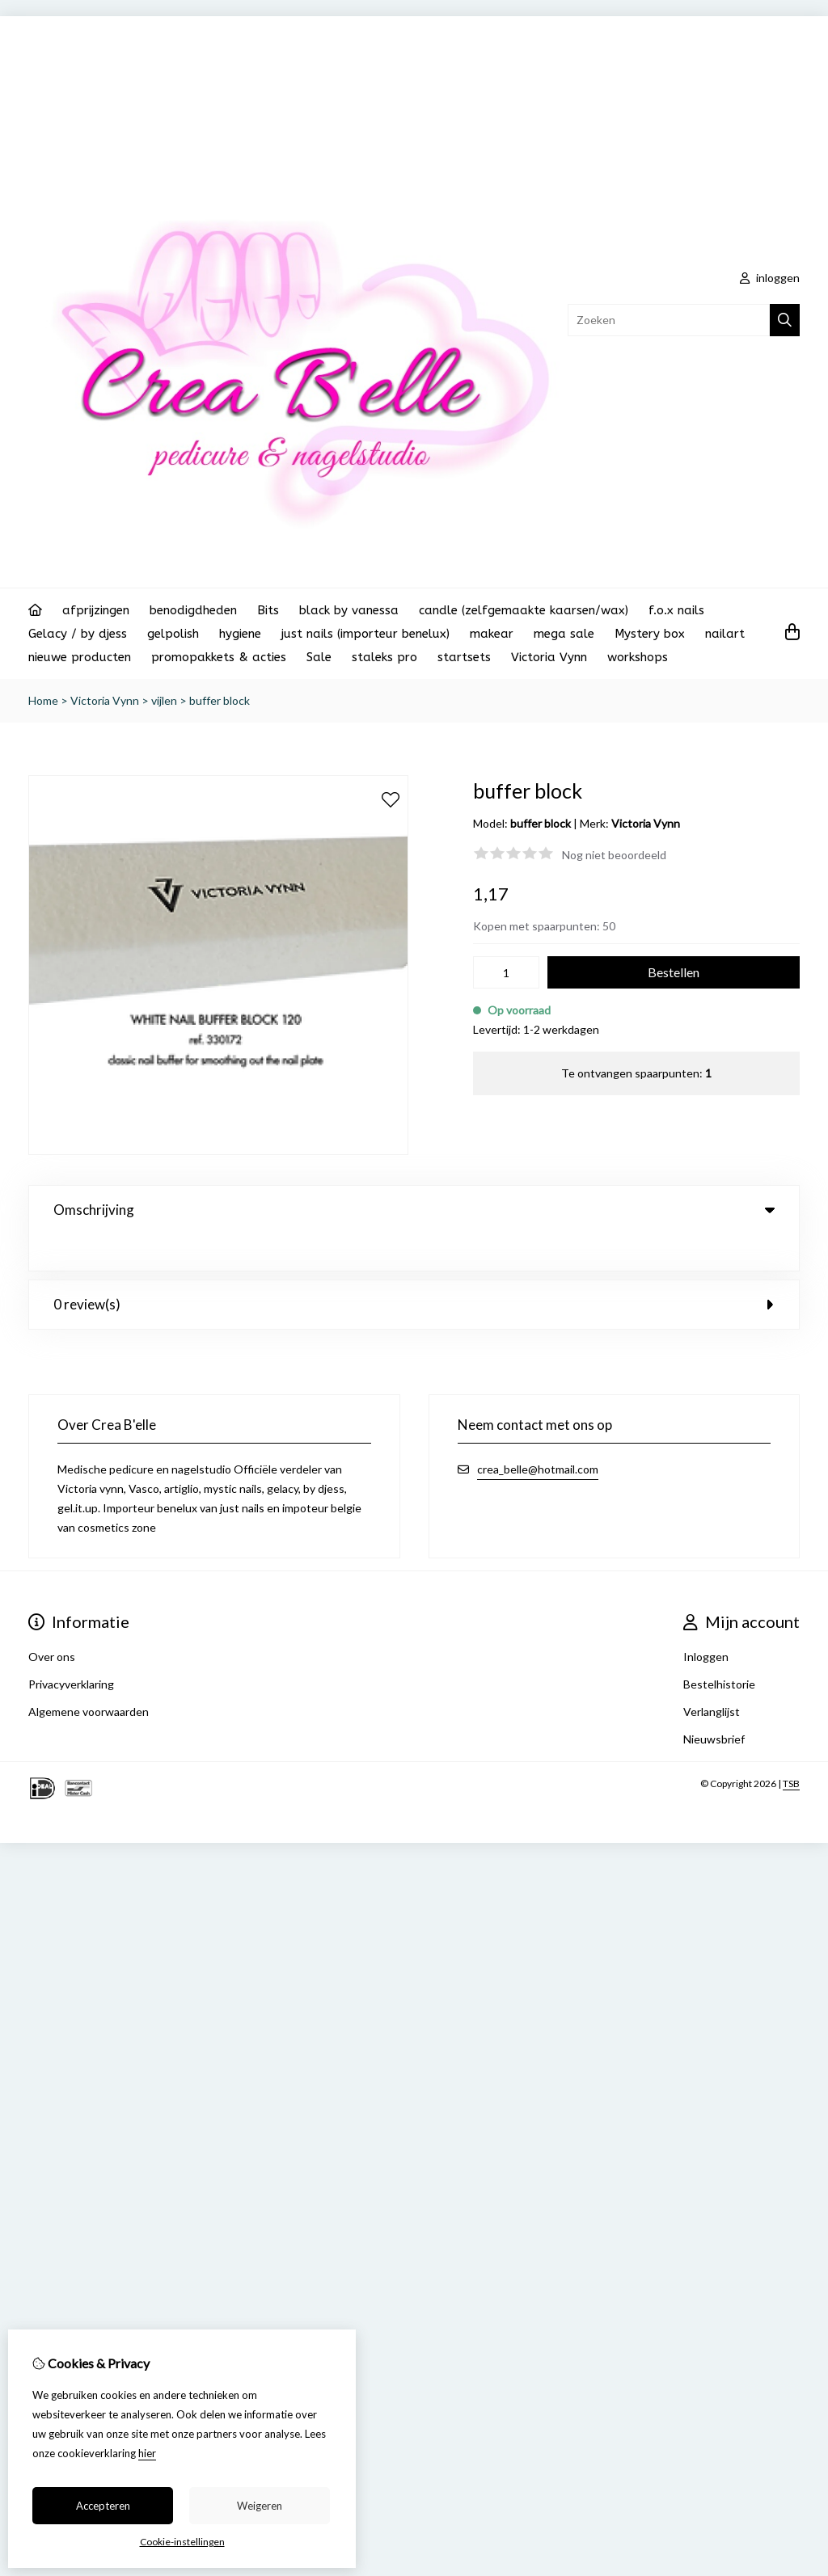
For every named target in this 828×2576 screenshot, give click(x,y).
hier (147, 2453)
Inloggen (706, 1620)
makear (491, 633)
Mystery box (650, 633)
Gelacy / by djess (77, 633)
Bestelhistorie (719, 1648)
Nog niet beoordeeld (614, 855)
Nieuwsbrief (714, 1703)
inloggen (770, 278)
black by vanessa (349, 610)
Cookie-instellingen (182, 2542)
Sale (319, 657)
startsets (464, 657)
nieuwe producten (79, 657)
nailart (725, 633)
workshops (637, 657)
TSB (791, 1747)
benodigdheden (193, 610)
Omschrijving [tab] (414, 1209)
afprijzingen (95, 610)
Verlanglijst (711, 1675)
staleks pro (384, 657)
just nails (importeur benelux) (365, 633)
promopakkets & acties (218, 657)
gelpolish (173, 633)
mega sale (564, 633)
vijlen (164, 700)
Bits (268, 610)
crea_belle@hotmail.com (537, 1433)
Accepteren (103, 2505)
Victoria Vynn (549, 657)
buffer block (219, 700)
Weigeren (259, 2505)
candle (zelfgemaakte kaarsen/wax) (523, 610)
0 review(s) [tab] (414, 1267)
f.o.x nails (676, 610)
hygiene (240, 633)
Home (43, 700)
